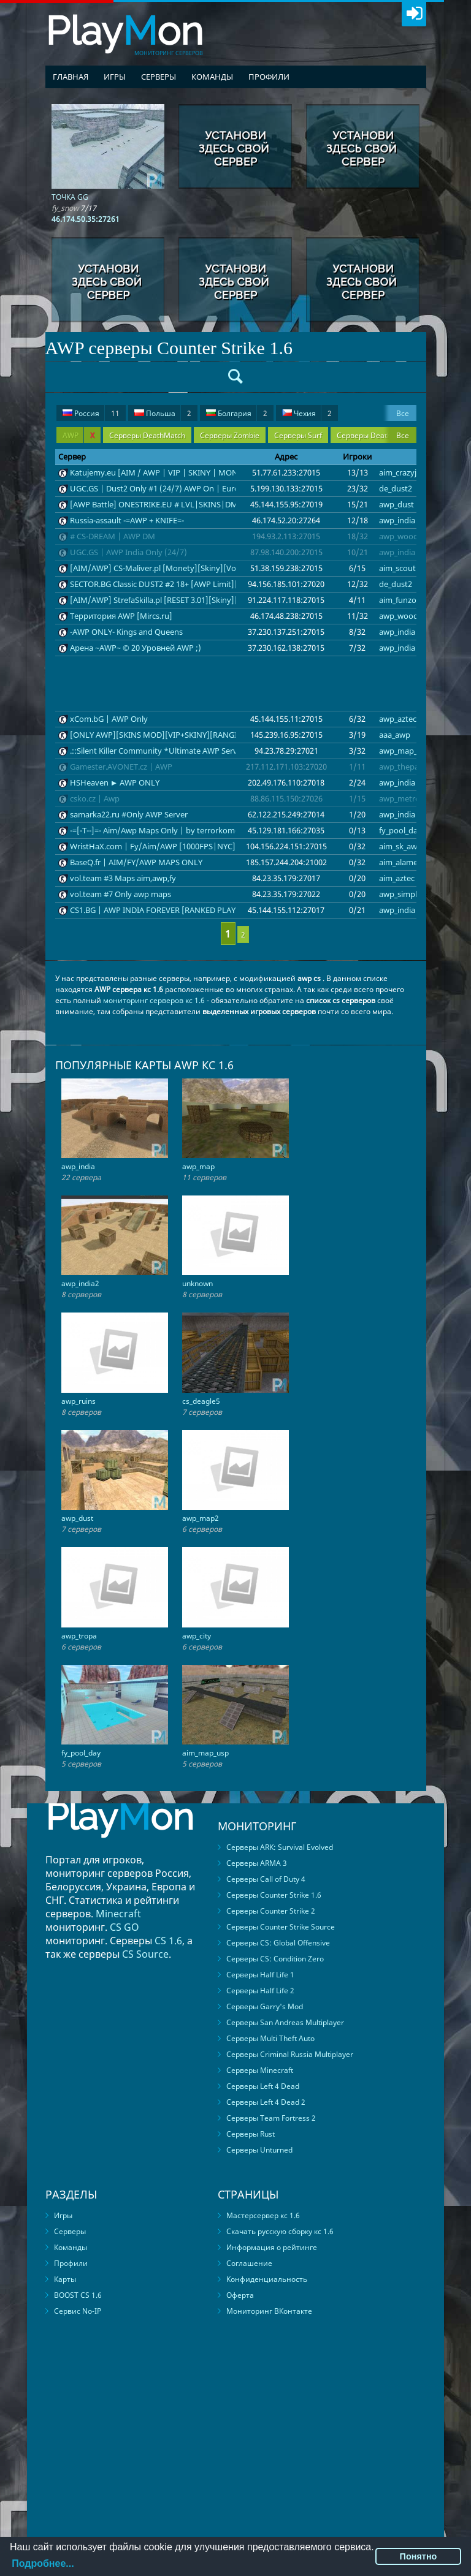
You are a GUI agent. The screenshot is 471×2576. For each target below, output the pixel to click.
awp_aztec (397, 718)
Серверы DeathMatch (147, 435)
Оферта (240, 2295)
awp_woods (400, 536)
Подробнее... (43, 2563)
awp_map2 (200, 1518)
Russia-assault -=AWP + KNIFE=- (127, 520)
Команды (212, 76)
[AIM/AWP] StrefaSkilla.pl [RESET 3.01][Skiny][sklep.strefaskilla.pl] (189, 599)
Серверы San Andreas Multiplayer (285, 2022)
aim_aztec (397, 878)
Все (402, 413)
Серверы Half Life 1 (260, 1974)
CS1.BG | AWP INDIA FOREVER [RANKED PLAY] (154, 909)
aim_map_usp (205, 1753)
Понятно (418, 2556)
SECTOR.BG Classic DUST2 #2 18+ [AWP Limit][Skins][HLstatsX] (184, 583)
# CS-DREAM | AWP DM (112, 536)
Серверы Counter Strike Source (280, 1927)
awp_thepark (402, 766)
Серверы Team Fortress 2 (271, 2118)
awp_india (397, 520)
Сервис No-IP (77, 2311)
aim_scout (397, 568)
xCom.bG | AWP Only (109, 718)
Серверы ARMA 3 (256, 1863)
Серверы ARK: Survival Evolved (279, 1847)
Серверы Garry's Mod (264, 2006)
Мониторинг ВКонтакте (269, 2311)
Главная (70, 76)
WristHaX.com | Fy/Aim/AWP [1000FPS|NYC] (153, 846)
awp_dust (396, 504)
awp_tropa (79, 1636)
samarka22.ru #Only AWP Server (129, 814)
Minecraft (118, 1913)
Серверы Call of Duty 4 (265, 1879)
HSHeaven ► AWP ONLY (115, 782)
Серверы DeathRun (370, 435)
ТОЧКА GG (70, 197)
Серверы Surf (298, 435)
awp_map (198, 1166)
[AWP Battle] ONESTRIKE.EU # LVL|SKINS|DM (154, 504)
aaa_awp (394, 734)
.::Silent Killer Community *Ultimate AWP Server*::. (163, 750)
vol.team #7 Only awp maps (120, 894)
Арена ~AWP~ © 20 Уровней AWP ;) (135, 647)
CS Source (145, 1954)
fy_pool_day (400, 830)
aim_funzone (402, 599)
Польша (162, 413)
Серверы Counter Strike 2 (270, 1911)
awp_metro (399, 798)
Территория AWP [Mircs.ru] (121, 615)
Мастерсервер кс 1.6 (263, 2215)
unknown (197, 1283)
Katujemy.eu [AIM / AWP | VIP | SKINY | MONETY (160, 472)
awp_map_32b (405, 750)
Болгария (236, 413)
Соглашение (249, 2263)
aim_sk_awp (400, 846)
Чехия (307, 413)
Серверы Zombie (229, 435)
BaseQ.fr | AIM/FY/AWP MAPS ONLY (136, 862)
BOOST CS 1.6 (78, 2295)
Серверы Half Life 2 (260, 1990)
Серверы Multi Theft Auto (270, 2038)
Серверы (158, 76)
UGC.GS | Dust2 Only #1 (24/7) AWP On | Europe (159, 488)
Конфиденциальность (266, 2279)
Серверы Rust (250, 2134)
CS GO (124, 1927)
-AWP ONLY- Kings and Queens (126, 631)
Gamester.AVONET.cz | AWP (121, 766)
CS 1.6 (168, 1940)
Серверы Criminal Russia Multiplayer (289, 2054)
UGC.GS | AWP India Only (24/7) (128, 552)
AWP (78, 435)
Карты (65, 2279)
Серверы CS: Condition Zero (275, 1958)
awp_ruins (78, 1401)
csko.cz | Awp (95, 798)
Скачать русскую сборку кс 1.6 (280, 2231)
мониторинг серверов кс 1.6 (154, 1000)
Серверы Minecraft (259, 2070)
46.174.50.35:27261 (86, 219)
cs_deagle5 (201, 1401)
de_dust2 (395, 488)
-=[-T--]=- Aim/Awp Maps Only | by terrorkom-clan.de (166, 830)
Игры (115, 76)
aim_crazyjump (406, 472)
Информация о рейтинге (271, 2247)
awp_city (196, 1636)
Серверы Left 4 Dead (262, 2086)
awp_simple (400, 894)
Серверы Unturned (259, 2150)
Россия (91, 413)
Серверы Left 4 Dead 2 (265, 2102)
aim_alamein (401, 862)
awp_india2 (80, 1283)
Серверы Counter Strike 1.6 (273, 1895)
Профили (268, 76)
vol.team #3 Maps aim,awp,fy (123, 878)
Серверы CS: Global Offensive (278, 1943)
